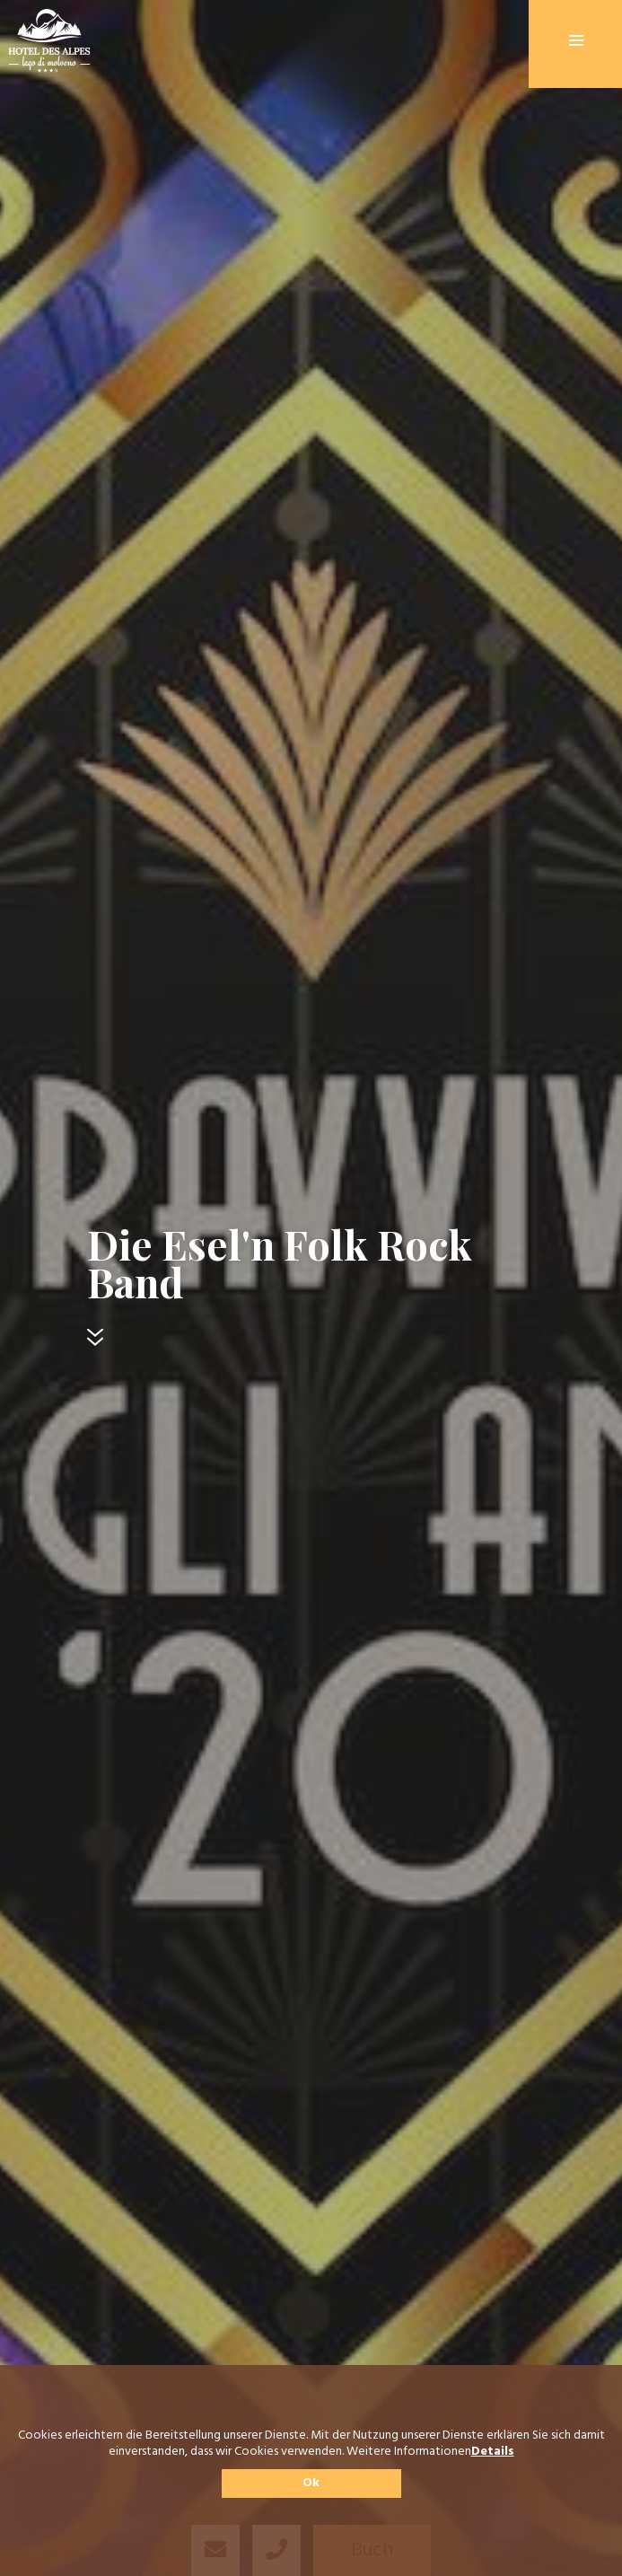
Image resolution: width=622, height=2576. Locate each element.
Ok (311, 2483)
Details (492, 2452)
